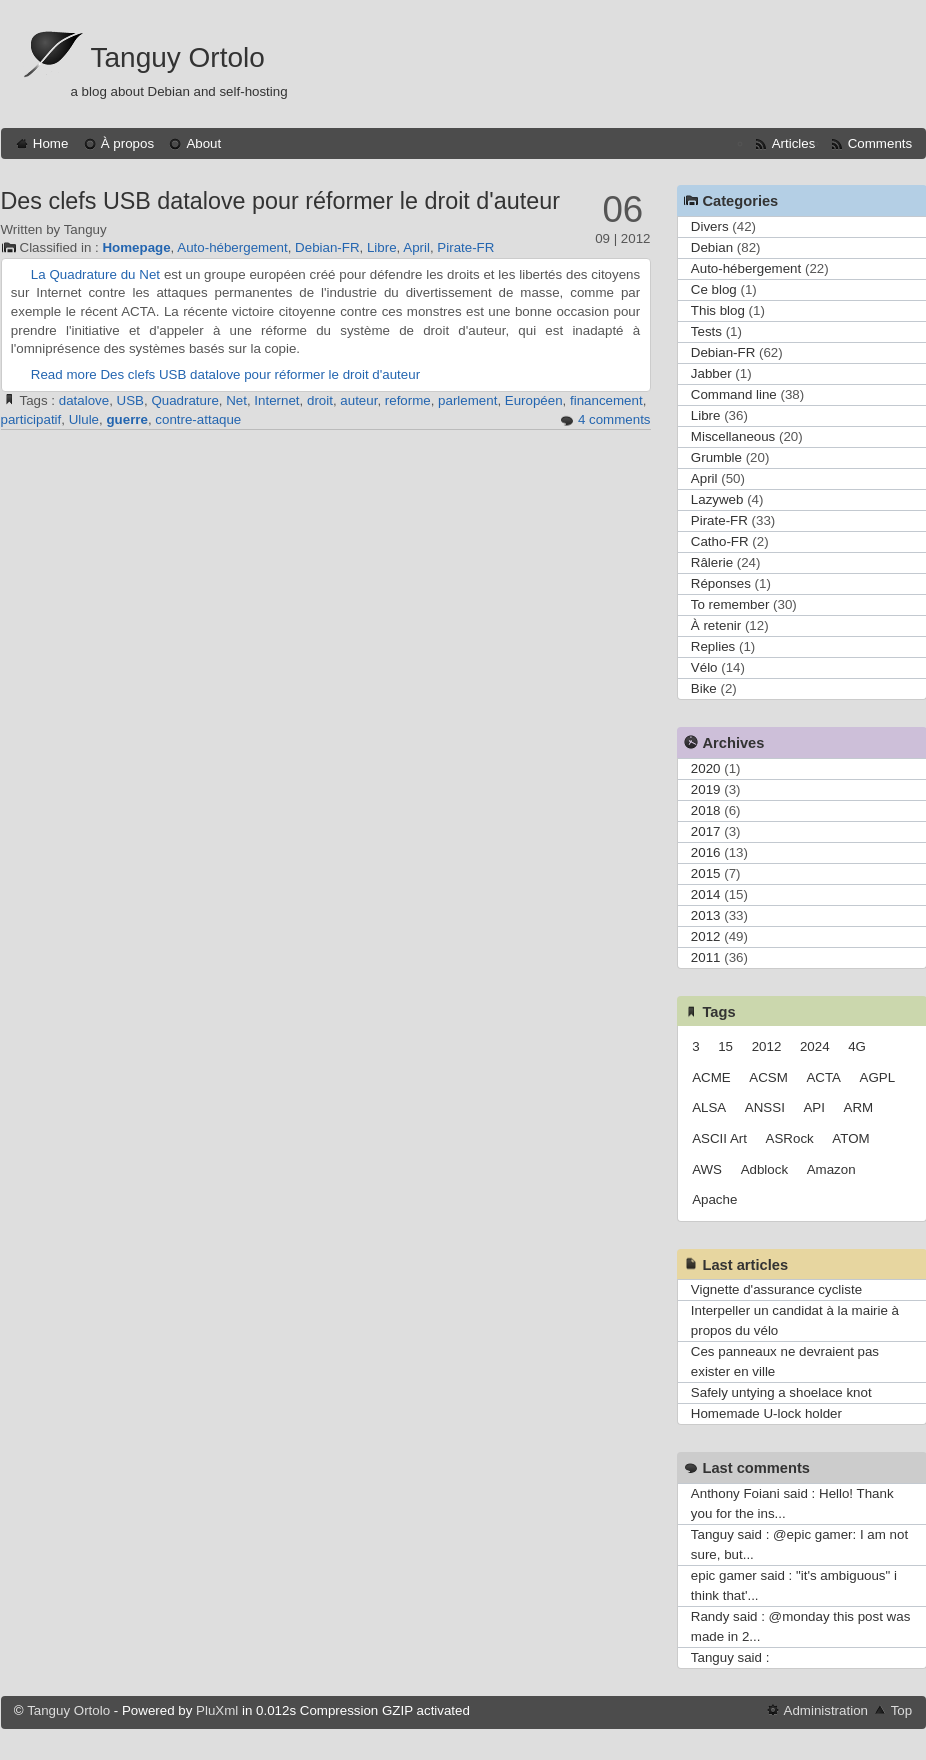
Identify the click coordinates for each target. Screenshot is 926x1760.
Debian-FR (327, 247)
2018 (706, 810)
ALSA (709, 1107)
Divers (710, 226)
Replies (713, 646)
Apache (714, 1199)
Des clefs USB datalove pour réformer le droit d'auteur (280, 201)
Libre (382, 247)
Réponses (721, 583)
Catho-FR (720, 541)
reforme (408, 400)
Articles (794, 143)
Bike (704, 688)
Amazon (831, 1169)
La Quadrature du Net (95, 274)
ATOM (850, 1138)
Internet (276, 400)
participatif (31, 419)
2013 (706, 915)
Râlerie (712, 562)
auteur (358, 400)
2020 (706, 768)
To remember (730, 604)
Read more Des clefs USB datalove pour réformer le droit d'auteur (225, 374)
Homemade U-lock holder (766, 1413)
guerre (126, 419)
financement (606, 400)
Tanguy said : (730, 1657)
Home (51, 143)
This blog (718, 310)
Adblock (764, 1169)
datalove (84, 400)
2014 (706, 894)
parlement (467, 400)
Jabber (711, 373)
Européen (534, 400)
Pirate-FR (465, 247)
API (813, 1107)
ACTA (823, 1077)
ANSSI (765, 1107)
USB (130, 400)
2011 (706, 957)
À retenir (716, 625)
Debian (712, 247)
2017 (706, 831)
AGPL (878, 1077)
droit (320, 400)
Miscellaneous (733, 436)
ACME (711, 1077)
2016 (706, 852)
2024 (815, 1046)
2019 (706, 789)
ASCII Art (719, 1138)
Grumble (716, 457)
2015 (706, 873)
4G (857, 1046)
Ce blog (714, 289)
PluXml (217, 1710)
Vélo (704, 667)
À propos (127, 143)
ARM (859, 1107)
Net (236, 400)
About (203, 143)
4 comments (614, 419)
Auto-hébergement (232, 247)
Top (902, 1710)
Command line (734, 394)
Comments (880, 143)
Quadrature (184, 400)
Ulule (84, 419)
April (416, 247)
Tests (706, 331)
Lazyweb (717, 499)
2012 (706, 936)
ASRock (790, 1138)
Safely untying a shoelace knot (781, 1392)
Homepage (136, 247)
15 (725, 1046)
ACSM (768, 1077)
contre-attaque (198, 419)
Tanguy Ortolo (178, 57)
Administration (826, 1710)
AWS (707, 1169)
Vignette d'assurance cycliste (776, 1289)
